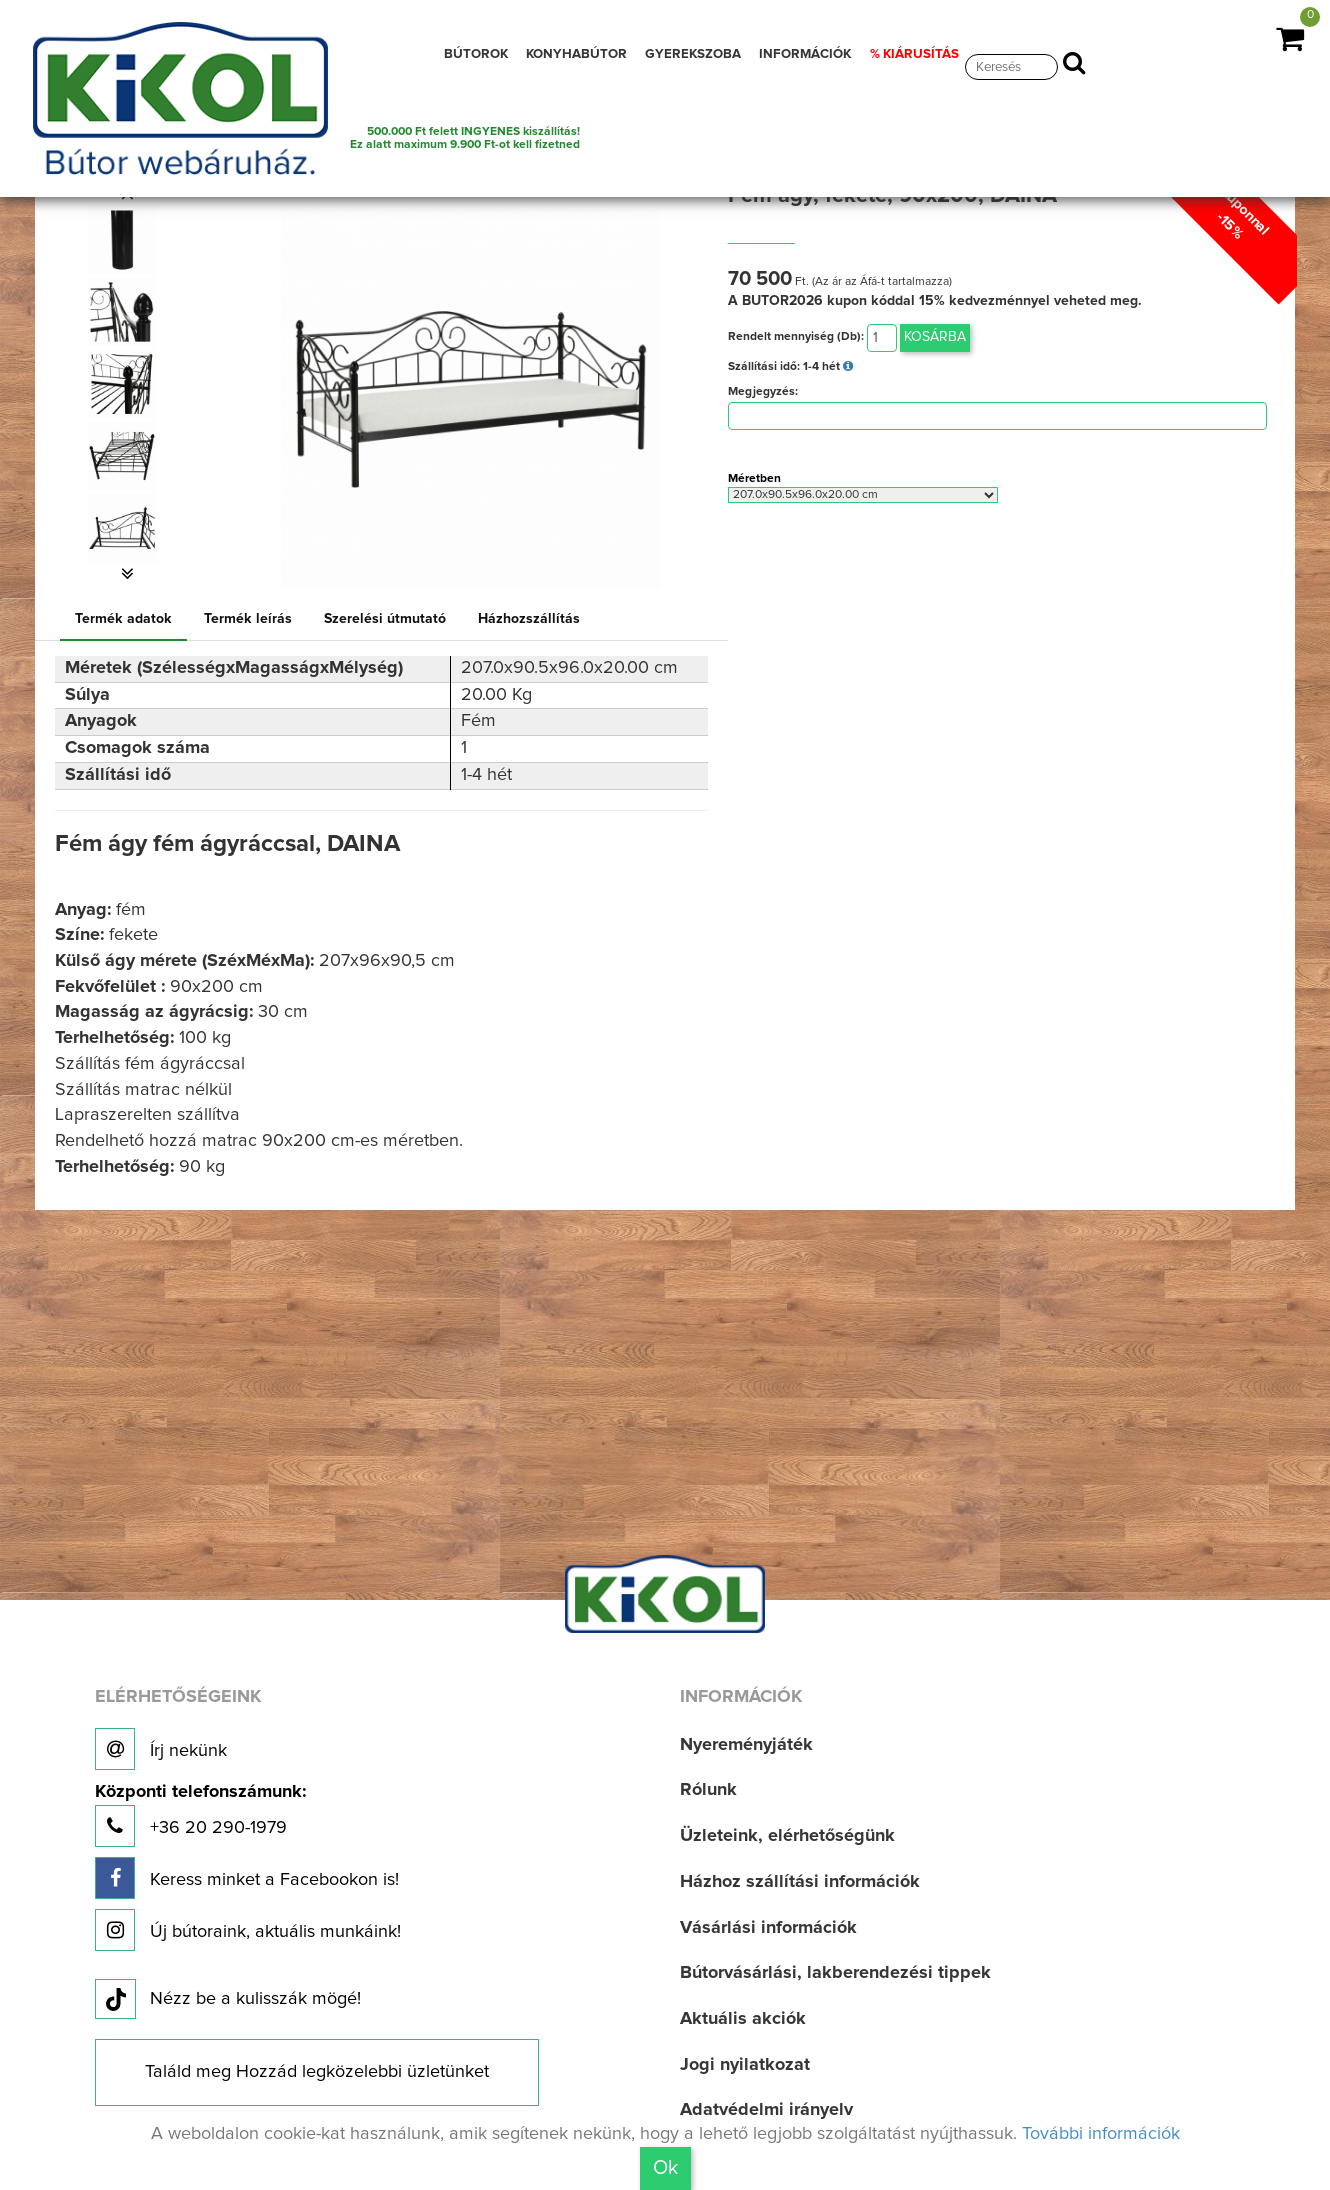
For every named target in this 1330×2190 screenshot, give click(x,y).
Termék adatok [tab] (123, 619)
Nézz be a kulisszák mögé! (228, 2000)
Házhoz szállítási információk (800, 1882)
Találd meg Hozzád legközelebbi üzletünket (317, 2072)
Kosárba (935, 337)
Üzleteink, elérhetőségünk (787, 1836)
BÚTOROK (476, 54)
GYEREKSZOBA (693, 54)
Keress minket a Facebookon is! (247, 1878)
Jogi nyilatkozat (745, 2065)
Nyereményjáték (746, 1745)
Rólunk (708, 1790)
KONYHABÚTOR (576, 54)
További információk (1101, 2134)
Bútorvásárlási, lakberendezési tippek (835, 1973)
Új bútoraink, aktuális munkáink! (248, 1930)
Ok (665, 2168)
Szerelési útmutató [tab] (385, 619)
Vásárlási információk (768, 1928)
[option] (128, 240)
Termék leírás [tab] (248, 619)
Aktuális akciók (743, 2019)
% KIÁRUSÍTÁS (914, 54)
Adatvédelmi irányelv (766, 2110)
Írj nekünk (161, 1749)
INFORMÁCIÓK (805, 54)
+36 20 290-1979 (200, 1815)
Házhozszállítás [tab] (529, 619)
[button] (128, 574)
